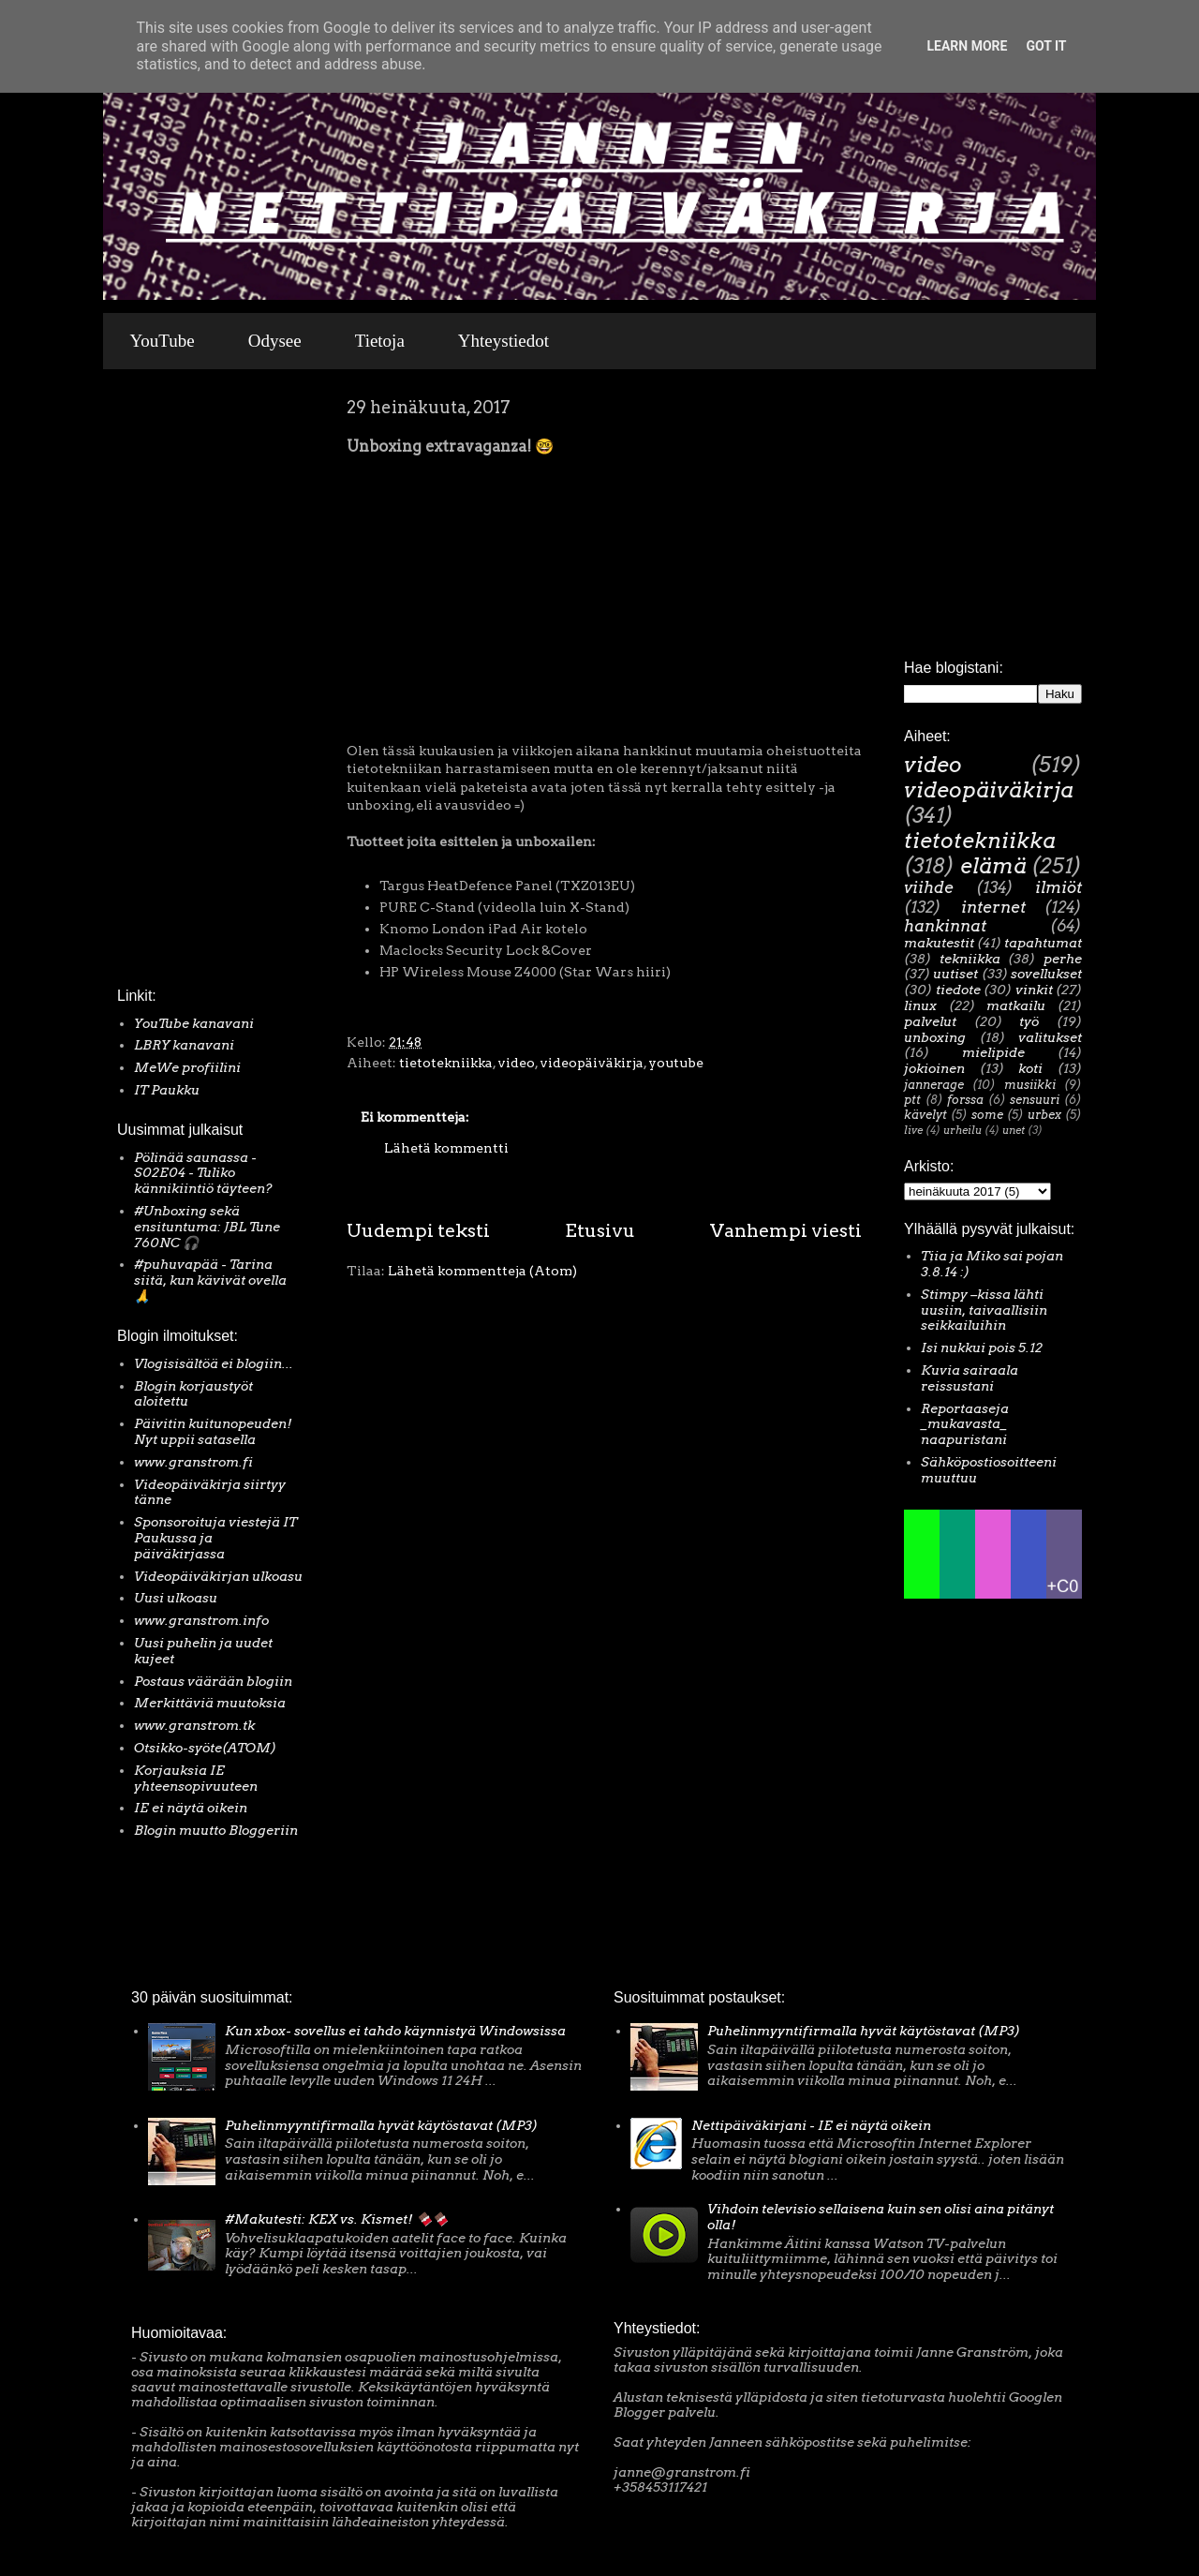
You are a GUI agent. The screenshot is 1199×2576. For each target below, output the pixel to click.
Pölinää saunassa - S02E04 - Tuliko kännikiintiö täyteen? (203, 1173)
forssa (965, 1100)
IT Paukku (167, 1089)
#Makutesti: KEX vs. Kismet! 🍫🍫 (336, 2218)
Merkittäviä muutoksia (210, 1702)
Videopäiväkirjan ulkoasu (218, 1576)
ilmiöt (1058, 887)
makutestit (939, 942)
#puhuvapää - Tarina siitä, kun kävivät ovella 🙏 (210, 1280)
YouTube (162, 340)
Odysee (275, 340)
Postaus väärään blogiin (213, 1681)
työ (1029, 1021)
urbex (1044, 1115)
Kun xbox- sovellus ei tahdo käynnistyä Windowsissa (395, 2030)
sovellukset (1046, 973)
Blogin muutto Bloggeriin (216, 1830)
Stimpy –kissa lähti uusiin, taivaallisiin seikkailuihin (984, 1310)
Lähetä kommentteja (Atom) (482, 1270)
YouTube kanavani (194, 1023)
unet (1013, 1130)
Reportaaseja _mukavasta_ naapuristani (965, 1424)
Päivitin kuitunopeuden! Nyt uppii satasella (213, 1431)
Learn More (966, 45)
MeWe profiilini (187, 1067)
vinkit (1034, 989)
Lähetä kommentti (446, 1147)
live (913, 1130)
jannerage (934, 1085)
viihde (929, 887)
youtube (675, 1062)
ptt (912, 1100)
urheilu (962, 1130)
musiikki (1030, 1085)
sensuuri (1034, 1100)
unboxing (935, 1037)
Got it (1046, 45)
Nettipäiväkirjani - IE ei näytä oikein (811, 2125)
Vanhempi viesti (786, 1230)
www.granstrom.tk (194, 1725)
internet (993, 907)
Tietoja (380, 340)
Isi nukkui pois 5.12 (982, 1347)
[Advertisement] (173, 683)
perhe (1063, 958)
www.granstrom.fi (193, 1461)
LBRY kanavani (184, 1044)
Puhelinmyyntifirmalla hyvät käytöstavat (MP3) (381, 2125)
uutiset (955, 973)
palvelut (930, 1021)
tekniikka (970, 958)
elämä (993, 866)
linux (920, 1005)
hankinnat (945, 925)
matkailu (1015, 1005)
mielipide (993, 1052)
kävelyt (925, 1115)
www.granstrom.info (201, 1620)
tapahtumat (1043, 942)
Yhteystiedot (503, 340)
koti (1030, 1068)
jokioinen (934, 1068)
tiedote (958, 989)
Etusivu (600, 1230)
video (516, 1062)
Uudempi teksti (418, 1230)
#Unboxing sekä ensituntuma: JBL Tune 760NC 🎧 (207, 1226)
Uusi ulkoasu (175, 1597)
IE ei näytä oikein (190, 1807)
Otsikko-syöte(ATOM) (205, 1747)
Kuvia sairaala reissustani (969, 1377)
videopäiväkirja (592, 1062)
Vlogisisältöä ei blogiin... (213, 1363)
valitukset (1050, 1037)
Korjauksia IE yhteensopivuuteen (196, 1778)
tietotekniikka (446, 1062)
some (987, 1115)
